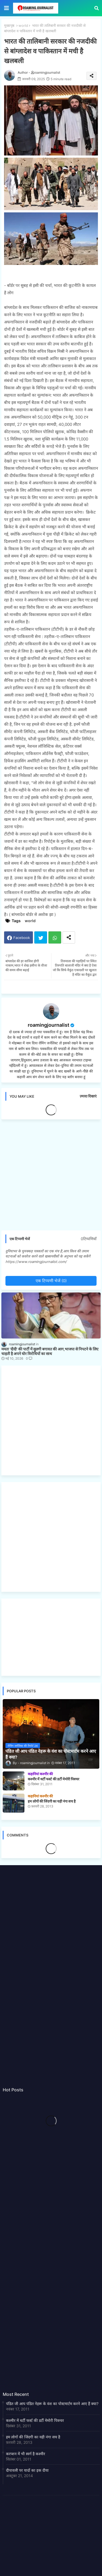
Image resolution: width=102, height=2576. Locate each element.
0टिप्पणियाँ (89, 1238)
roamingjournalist (48, 1025)
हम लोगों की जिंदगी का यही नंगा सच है (33, 2437)
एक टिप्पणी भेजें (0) (51, 1280)
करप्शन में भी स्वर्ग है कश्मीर (25, 2453)
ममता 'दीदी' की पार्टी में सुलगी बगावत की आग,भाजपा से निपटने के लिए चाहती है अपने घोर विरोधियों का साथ (49, 1351)
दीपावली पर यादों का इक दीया (27, 2470)
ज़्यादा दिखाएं (88, 1096)
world (23, 25)
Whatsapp (54, 937)
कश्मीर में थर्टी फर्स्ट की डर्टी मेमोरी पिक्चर (35, 2420)
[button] (96, 8)
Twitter (40, 937)
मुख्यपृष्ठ (9, 25)
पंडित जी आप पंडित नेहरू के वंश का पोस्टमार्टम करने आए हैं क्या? (52, 2403)
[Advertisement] (51, 1177)
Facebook (21, 937)
